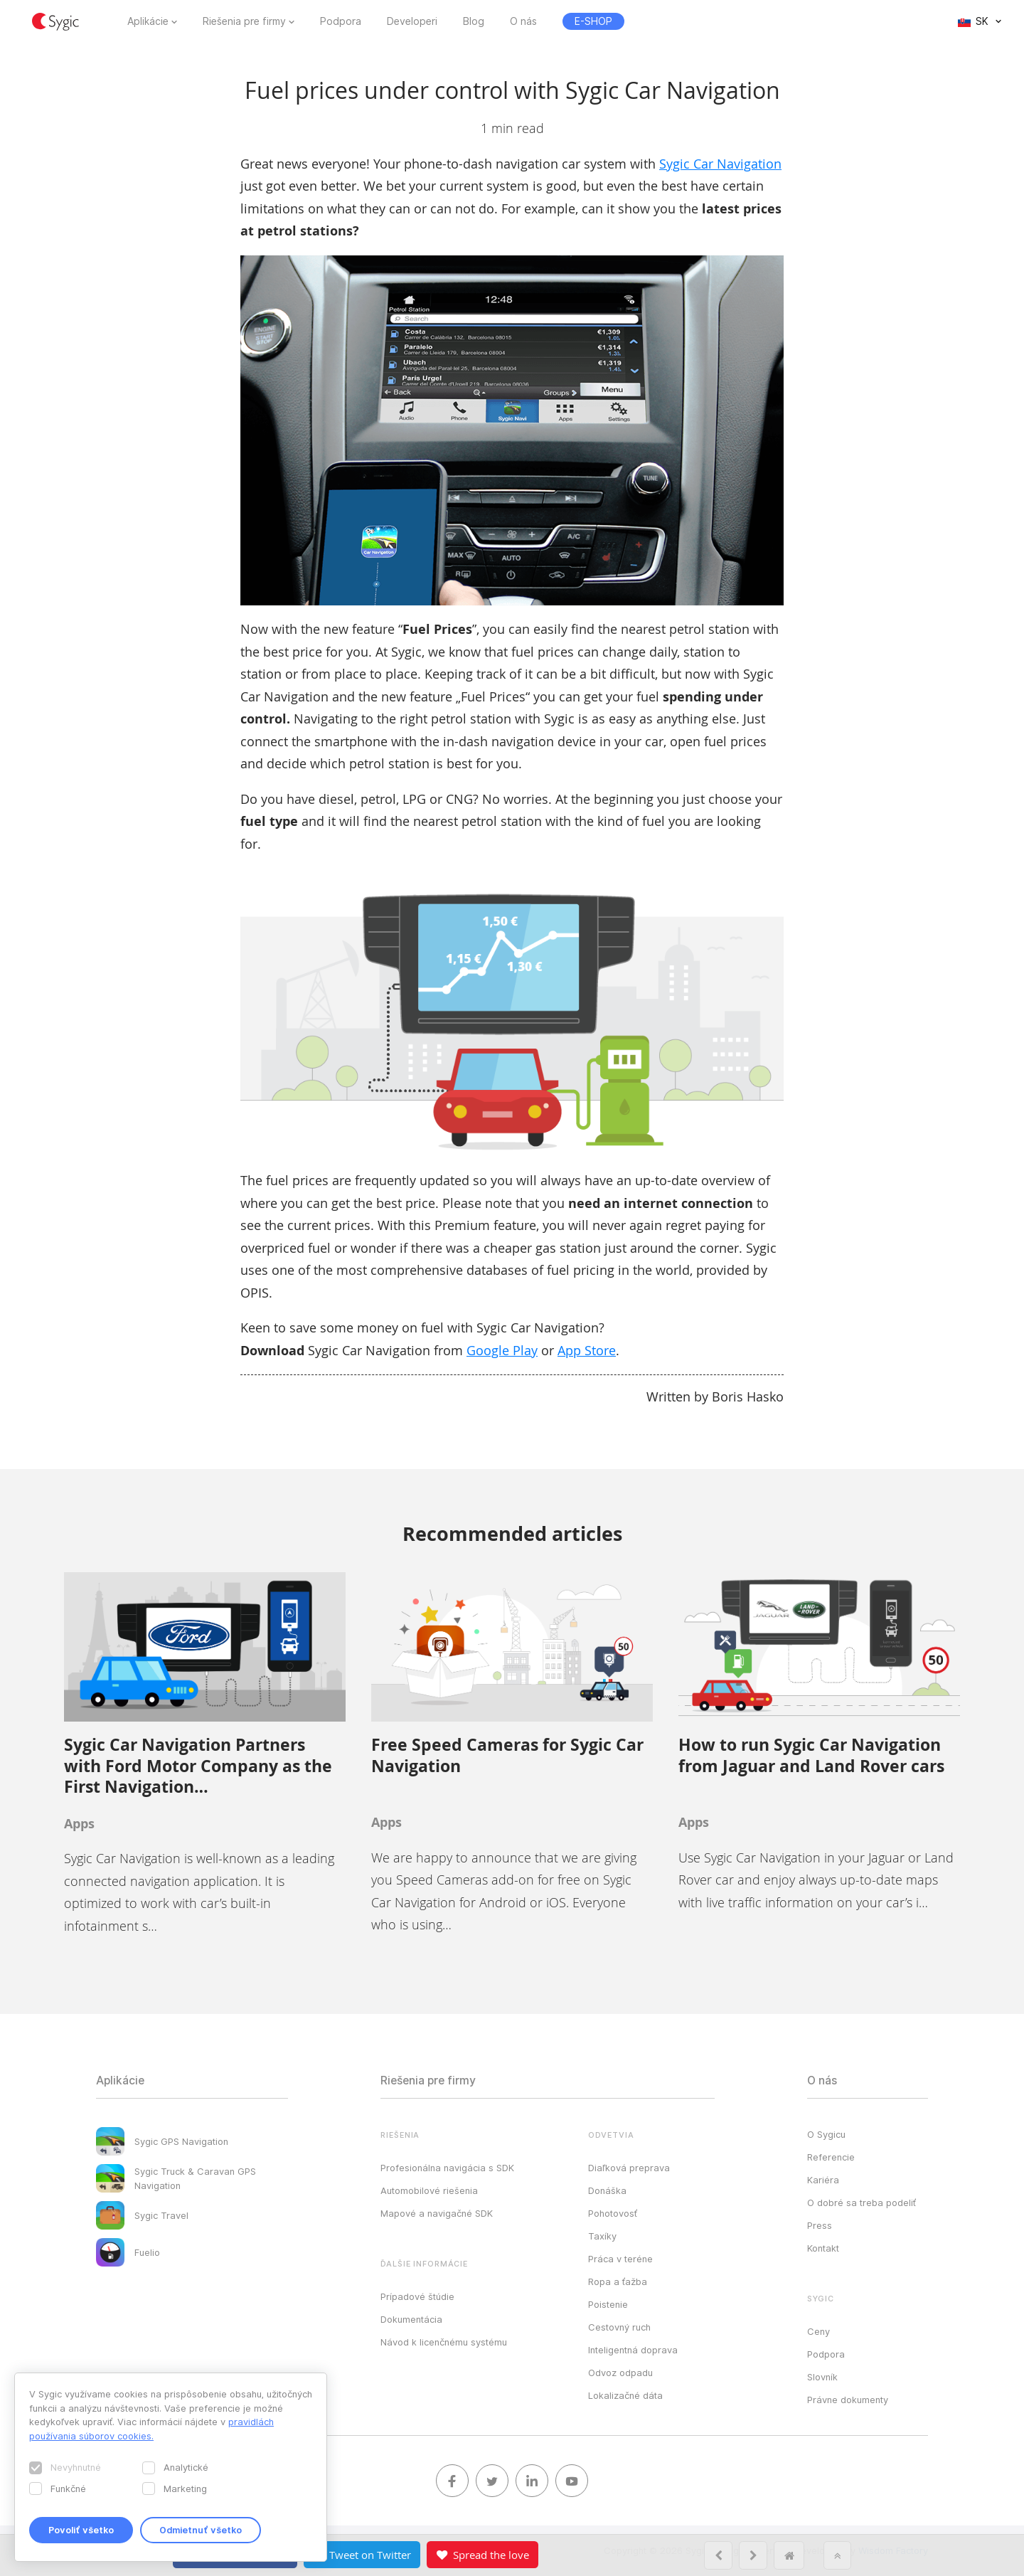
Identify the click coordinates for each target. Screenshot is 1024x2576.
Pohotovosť (612, 2213)
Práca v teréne (620, 2258)
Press (819, 2225)
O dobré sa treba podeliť (861, 2202)
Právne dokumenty (847, 2399)
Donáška (607, 2190)
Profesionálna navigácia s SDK (447, 2167)
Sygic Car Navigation (720, 163)
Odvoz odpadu (620, 2372)
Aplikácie (148, 21)
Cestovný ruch (619, 2327)
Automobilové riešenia (429, 2190)
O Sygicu (826, 2134)
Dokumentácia (411, 2319)
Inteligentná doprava (633, 2349)
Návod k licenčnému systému (443, 2342)
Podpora (340, 21)
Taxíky (602, 2236)
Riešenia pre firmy (244, 21)
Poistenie (608, 2304)
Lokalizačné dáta (625, 2395)
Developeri (412, 21)
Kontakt (823, 2248)
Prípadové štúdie (417, 2296)
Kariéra (823, 2179)
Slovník (822, 2376)
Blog (473, 21)
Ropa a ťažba (617, 2281)
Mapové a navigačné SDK (436, 2213)
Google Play (502, 1350)
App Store (587, 1350)
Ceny (818, 2331)
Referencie (831, 2157)
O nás (523, 21)
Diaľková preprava (629, 2167)
